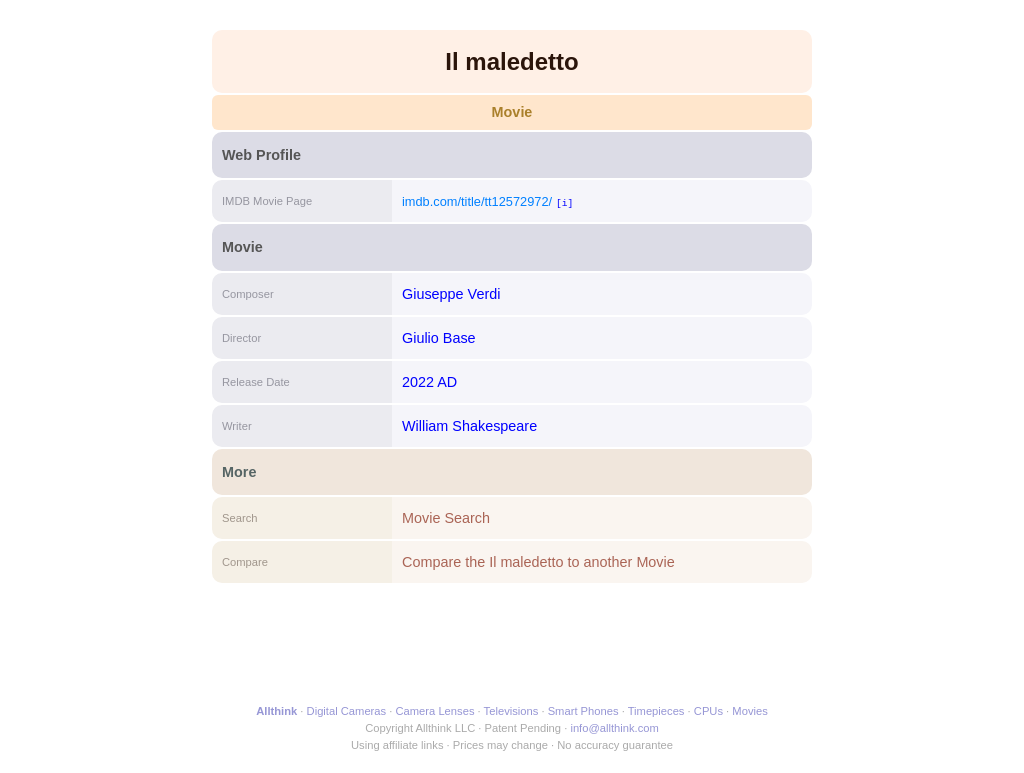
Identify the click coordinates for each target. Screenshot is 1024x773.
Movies (749, 711)
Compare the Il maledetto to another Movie (538, 562)
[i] (564, 202)
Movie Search (446, 518)
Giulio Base (439, 338)
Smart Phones (583, 711)
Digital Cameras (347, 711)
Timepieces (656, 711)
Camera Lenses (435, 711)
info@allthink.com (614, 728)
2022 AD (429, 382)
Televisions (511, 711)
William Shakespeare (469, 426)
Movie (512, 112)
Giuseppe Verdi (451, 294)
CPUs (708, 711)
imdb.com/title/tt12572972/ (477, 201)
